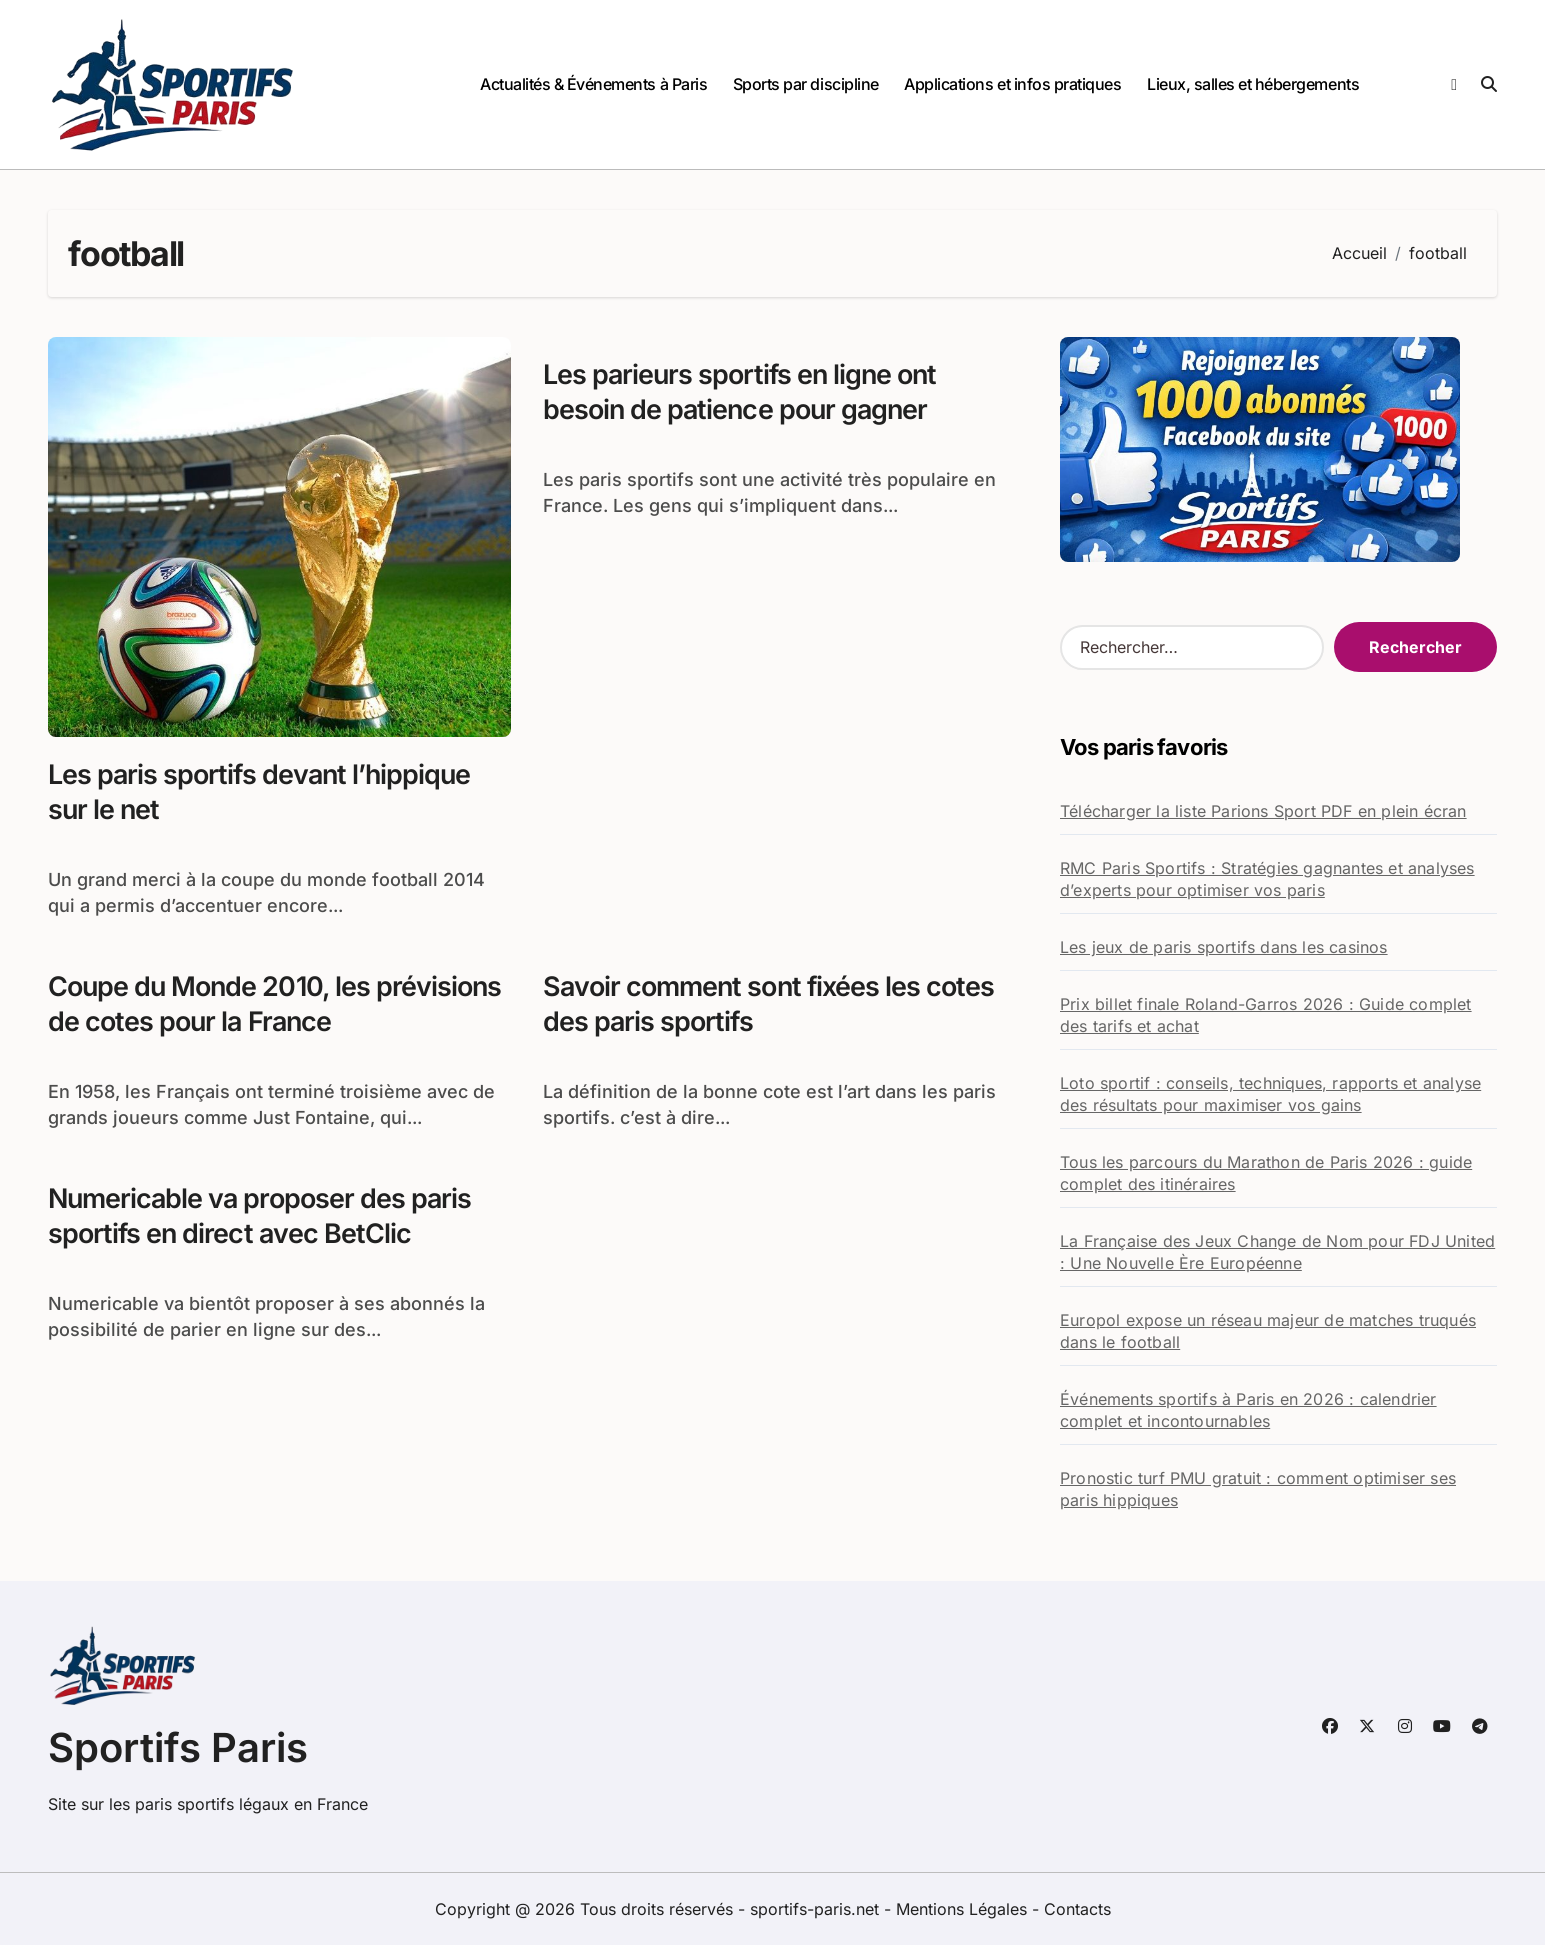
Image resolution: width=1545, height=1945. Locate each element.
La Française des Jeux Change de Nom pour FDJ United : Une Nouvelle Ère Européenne (1277, 1252)
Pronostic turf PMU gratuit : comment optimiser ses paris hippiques (1258, 1489)
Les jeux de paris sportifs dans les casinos (1224, 947)
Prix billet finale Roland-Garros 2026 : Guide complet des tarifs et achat (1266, 1015)
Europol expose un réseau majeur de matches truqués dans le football (1268, 1331)
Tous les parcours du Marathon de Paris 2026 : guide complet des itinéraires (1266, 1173)
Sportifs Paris (178, 1747)
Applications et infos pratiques (1012, 84)
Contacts (1077, 1909)
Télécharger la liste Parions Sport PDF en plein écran (1263, 811)
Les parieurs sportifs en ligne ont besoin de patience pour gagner (742, 392)
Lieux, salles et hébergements (1253, 84)
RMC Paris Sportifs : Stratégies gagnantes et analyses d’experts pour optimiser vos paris (1267, 879)
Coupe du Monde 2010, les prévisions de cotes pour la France (276, 1004)
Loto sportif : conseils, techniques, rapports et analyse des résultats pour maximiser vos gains (1270, 1094)
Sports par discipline (806, 84)
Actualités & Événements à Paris (593, 84)
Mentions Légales (964, 1909)
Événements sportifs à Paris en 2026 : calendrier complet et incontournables (1248, 1410)
